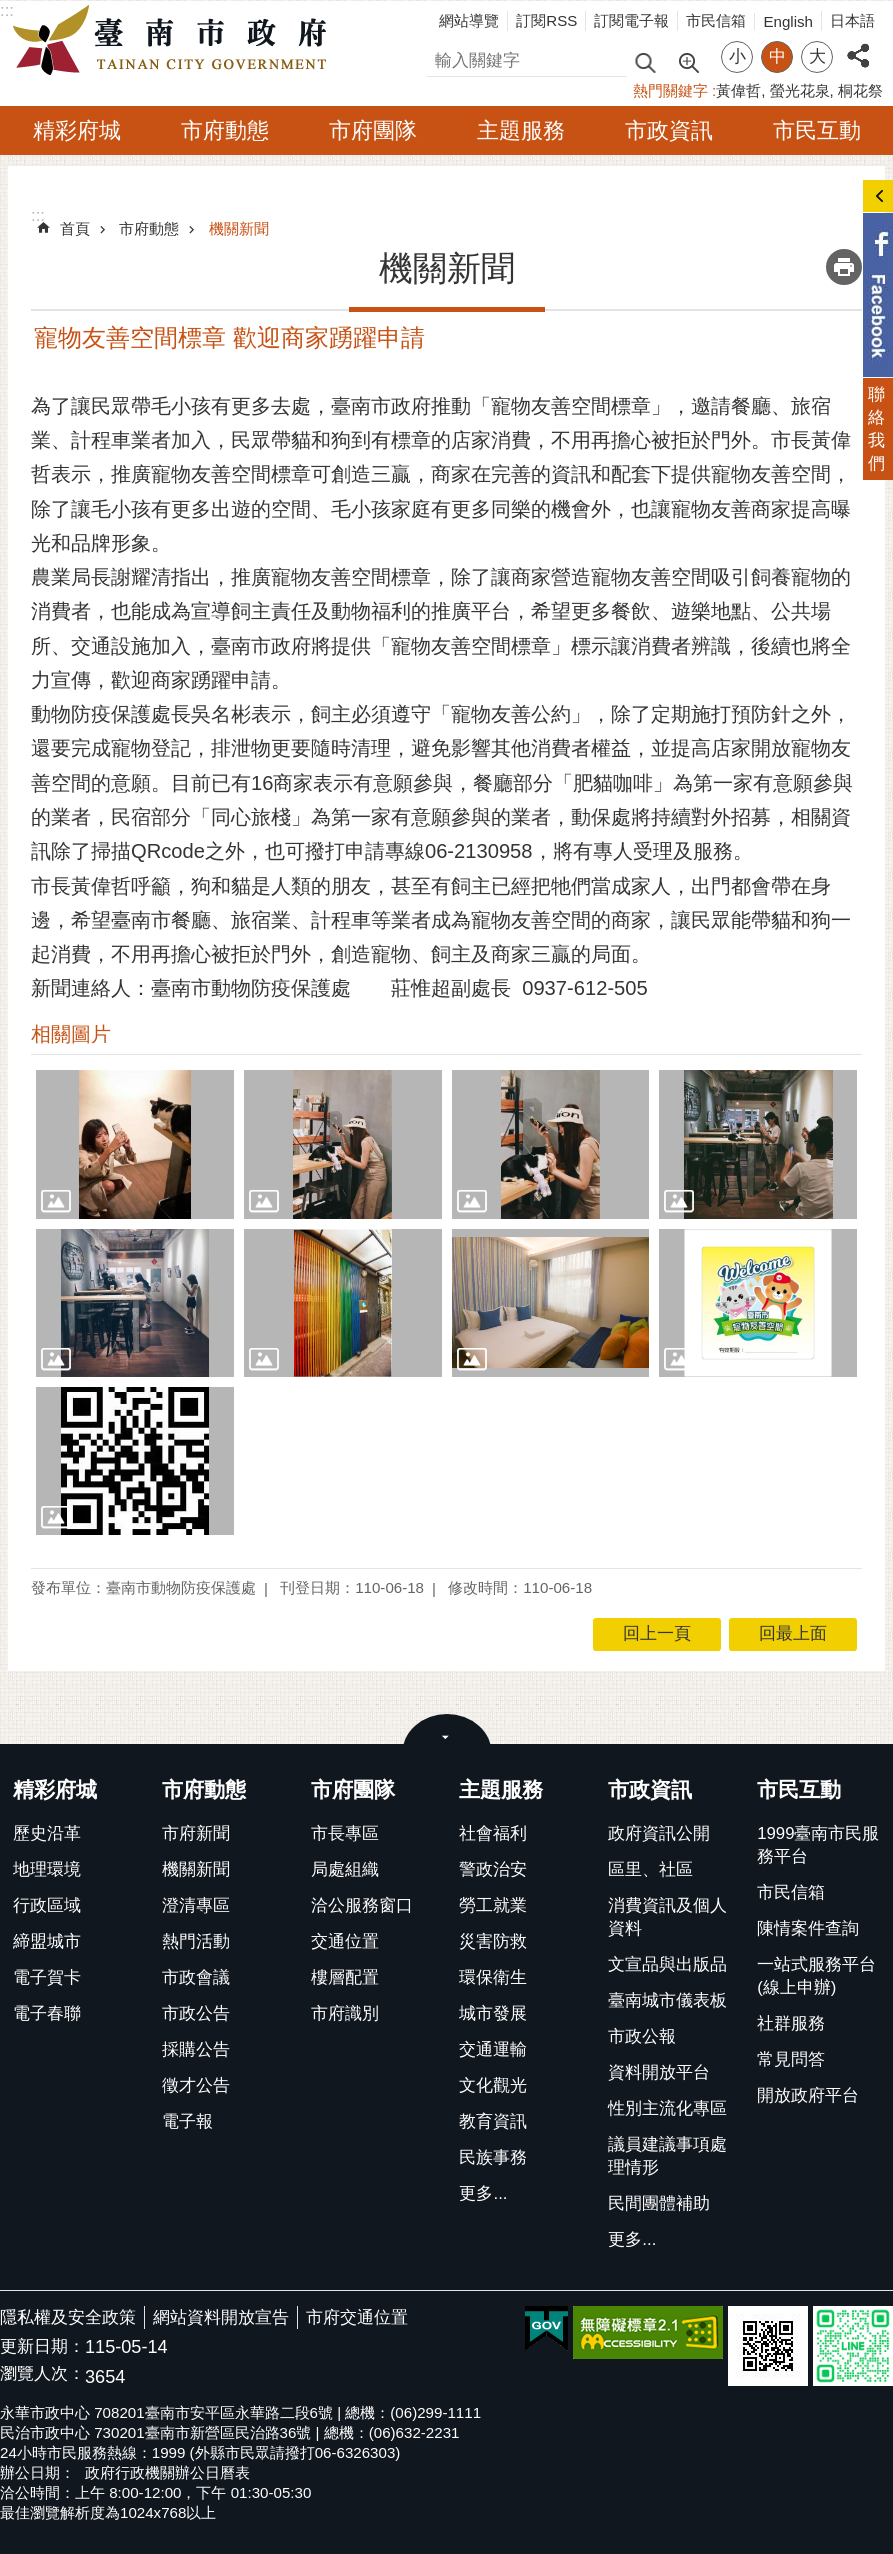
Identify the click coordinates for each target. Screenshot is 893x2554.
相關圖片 (71, 1034)
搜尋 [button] (645, 61)
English (788, 21)
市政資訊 (669, 130)
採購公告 (196, 2049)
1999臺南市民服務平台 (818, 1845)
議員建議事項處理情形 (667, 2156)
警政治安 (493, 1869)
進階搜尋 (688, 61)
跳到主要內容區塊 (10, 10)
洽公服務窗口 (362, 1905)
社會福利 (493, 1833)
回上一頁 (657, 1633)
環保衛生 (493, 1977)
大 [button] (817, 56)
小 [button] (737, 56)
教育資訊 (493, 2121)
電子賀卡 (47, 1977)
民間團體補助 (659, 2203)
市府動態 (225, 130)
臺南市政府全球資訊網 (175, 41)
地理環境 (47, 1869)
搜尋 (444, 57)
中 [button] (777, 56)
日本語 (852, 20)
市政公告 (196, 2013)
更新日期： (42, 2346)
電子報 (187, 2121)
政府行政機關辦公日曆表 (167, 2472)
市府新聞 (196, 1833)
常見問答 (791, 2059)
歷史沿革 (47, 1833)
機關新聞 (239, 228)
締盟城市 (47, 1941)
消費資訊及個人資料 (667, 1917)
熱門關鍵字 (670, 90)
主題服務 (521, 130)
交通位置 (345, 1941)
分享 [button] (858, 44)
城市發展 (493, 2013)
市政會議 (196, 1977)
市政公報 (642, 2036)
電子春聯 (47, 2013)
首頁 (75, 228)
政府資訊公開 (659, 1833)
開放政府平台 (808, 2095)
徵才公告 (196, 2085)
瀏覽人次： (42, 2374)
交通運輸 (493, 2049)
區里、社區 (650, 1869)
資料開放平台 (659, 2072)
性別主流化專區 (667, 2108)
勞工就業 (493, 1905)
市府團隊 (373, 130)
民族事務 (493, 2157)
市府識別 (345, 2013)
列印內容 (844, 267)
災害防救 (493, 1941)
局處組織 (345, 1869)
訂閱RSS (546, 20)
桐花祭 (860, 90)
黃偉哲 (738, 90)
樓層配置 (345, 1977)
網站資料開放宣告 (221, 2317)
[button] (135, 1144)
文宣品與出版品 (667, 1964)
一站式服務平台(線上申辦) (816, 1976)
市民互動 (817, 130)
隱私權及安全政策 (68, 2317)
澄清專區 (196, 1905)
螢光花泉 (800, 90)
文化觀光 (493, 2085)
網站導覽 (469, 20)
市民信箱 (716, 20)
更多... (483, 2193)
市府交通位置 (357, 2317)
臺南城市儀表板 (667, 2000)
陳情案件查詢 (808, 1928)
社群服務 (791, 2023)
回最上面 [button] (793, 1633)
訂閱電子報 (631, 20)
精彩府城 (77, 130)
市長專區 (345, 1833)
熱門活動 (196, 1941)
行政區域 (47, 1905)
